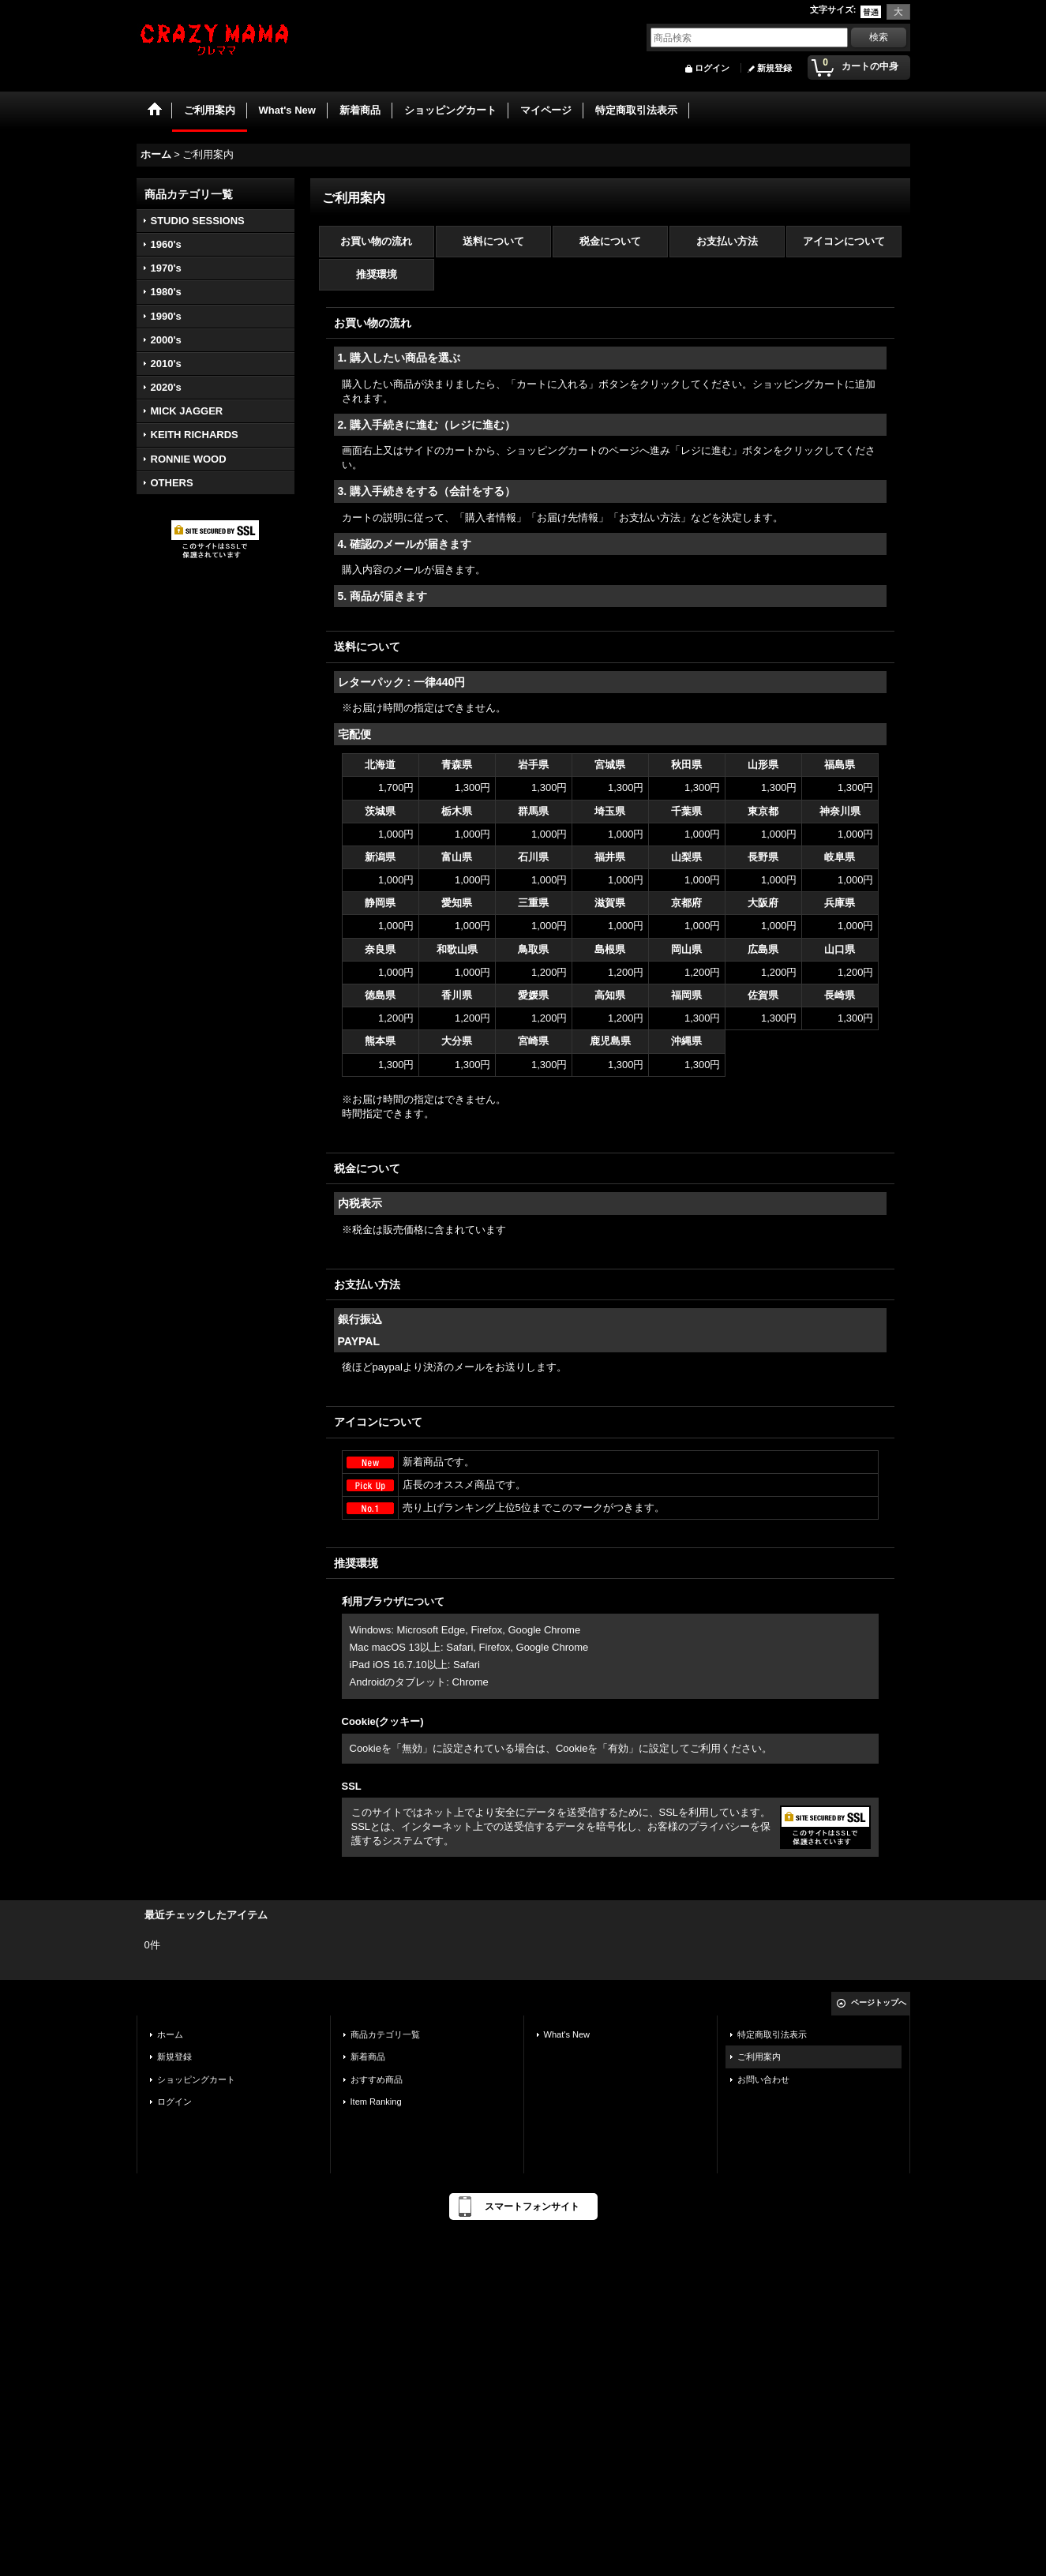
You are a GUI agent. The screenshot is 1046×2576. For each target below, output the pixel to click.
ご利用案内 (759, 2056)
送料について (493, 241)
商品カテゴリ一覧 (385, 2034)
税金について (610, 241)
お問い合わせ (763, 2079)
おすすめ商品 (377, 2079)
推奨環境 (376, 274)
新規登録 (774, 68)
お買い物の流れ (376, 241)
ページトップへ (878, 2002)
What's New (567, 2034)
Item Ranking (376, 2101)
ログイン (712, 68)
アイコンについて (844, 241)
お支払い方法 (727, 241)
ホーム (170, 2034)
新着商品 (368, 2056)
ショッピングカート (196, 2079)
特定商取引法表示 (772, 2034)
